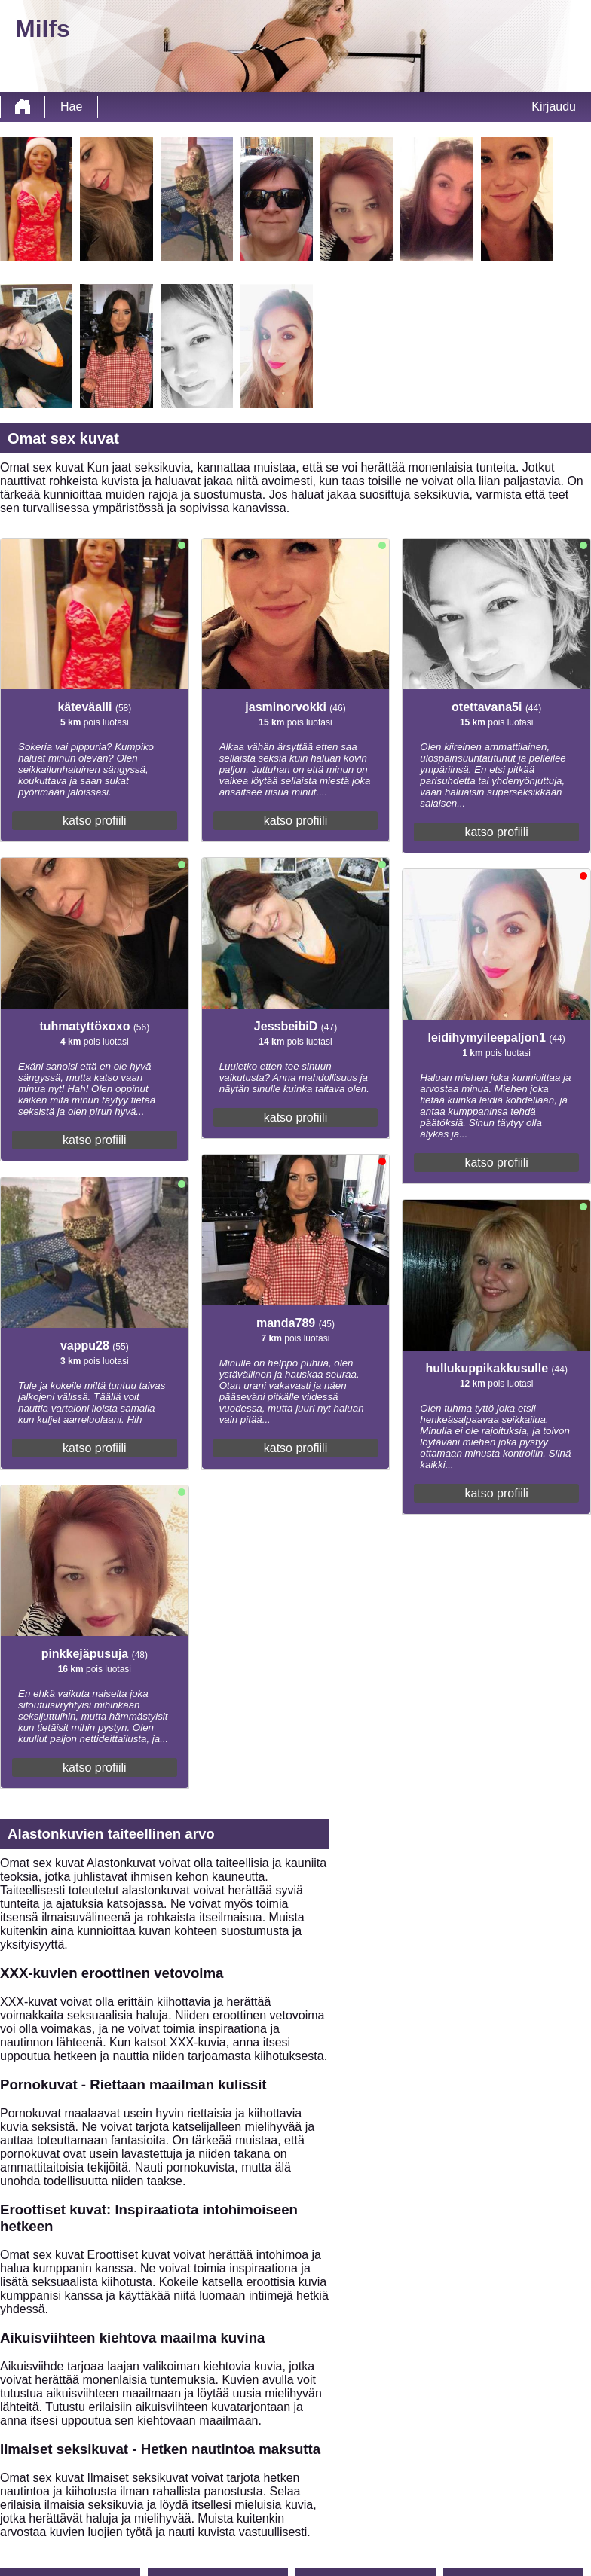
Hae (71, 106)
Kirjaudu (553, 106)
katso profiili (94, 820)
